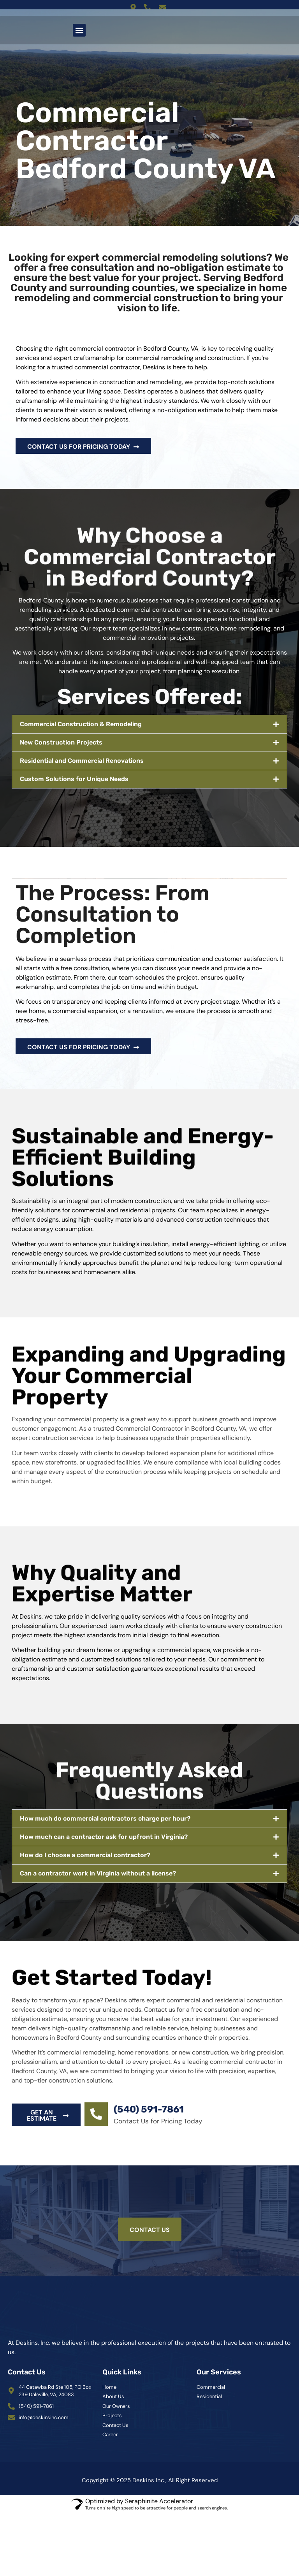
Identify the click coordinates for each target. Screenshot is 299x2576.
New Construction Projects (61, 742)
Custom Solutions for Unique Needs (74, 779)
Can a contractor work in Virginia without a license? (98, 1873)
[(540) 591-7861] (96, 2114)
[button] (79, 30)
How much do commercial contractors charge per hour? (105, 1818)
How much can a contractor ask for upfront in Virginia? (104, 1836)
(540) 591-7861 (149, 2109)
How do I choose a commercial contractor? (85, 1855)
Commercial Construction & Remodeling (81, 724)
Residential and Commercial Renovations (82, 760)
